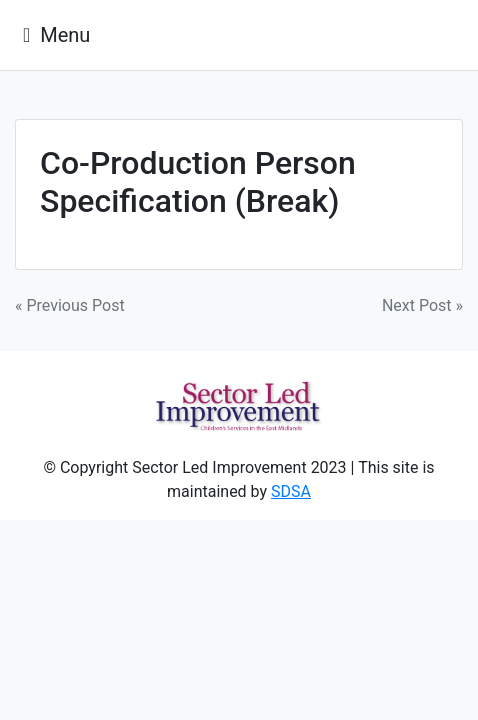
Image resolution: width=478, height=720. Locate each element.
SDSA (291, 491)
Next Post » (422, 305)
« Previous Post (70, 305)
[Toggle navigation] (56, 35)
